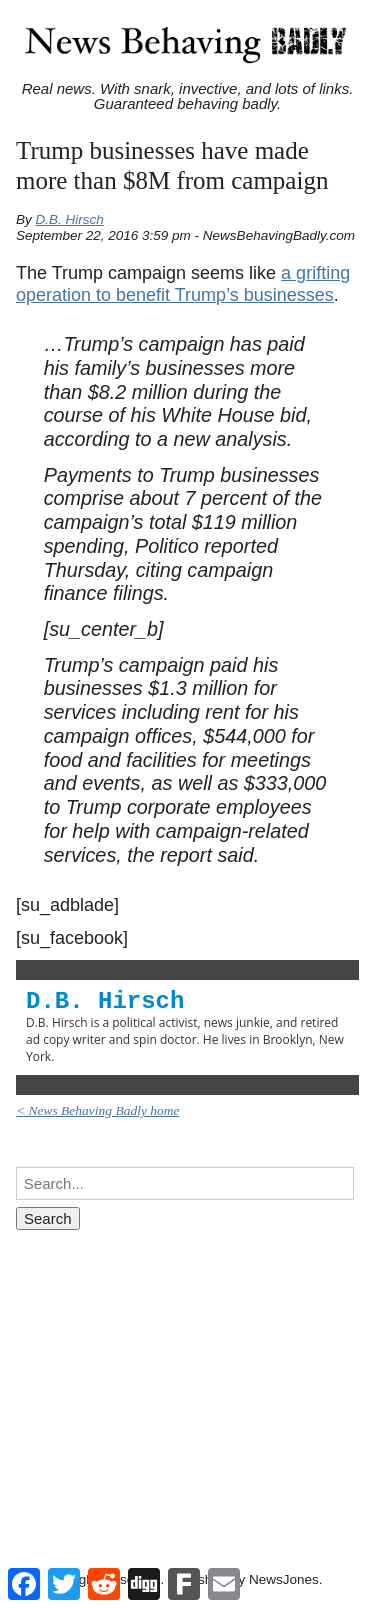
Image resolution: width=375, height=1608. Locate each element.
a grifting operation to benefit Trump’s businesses (183, 284)
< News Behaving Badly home (98, 1110)
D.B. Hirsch (70, 219)
